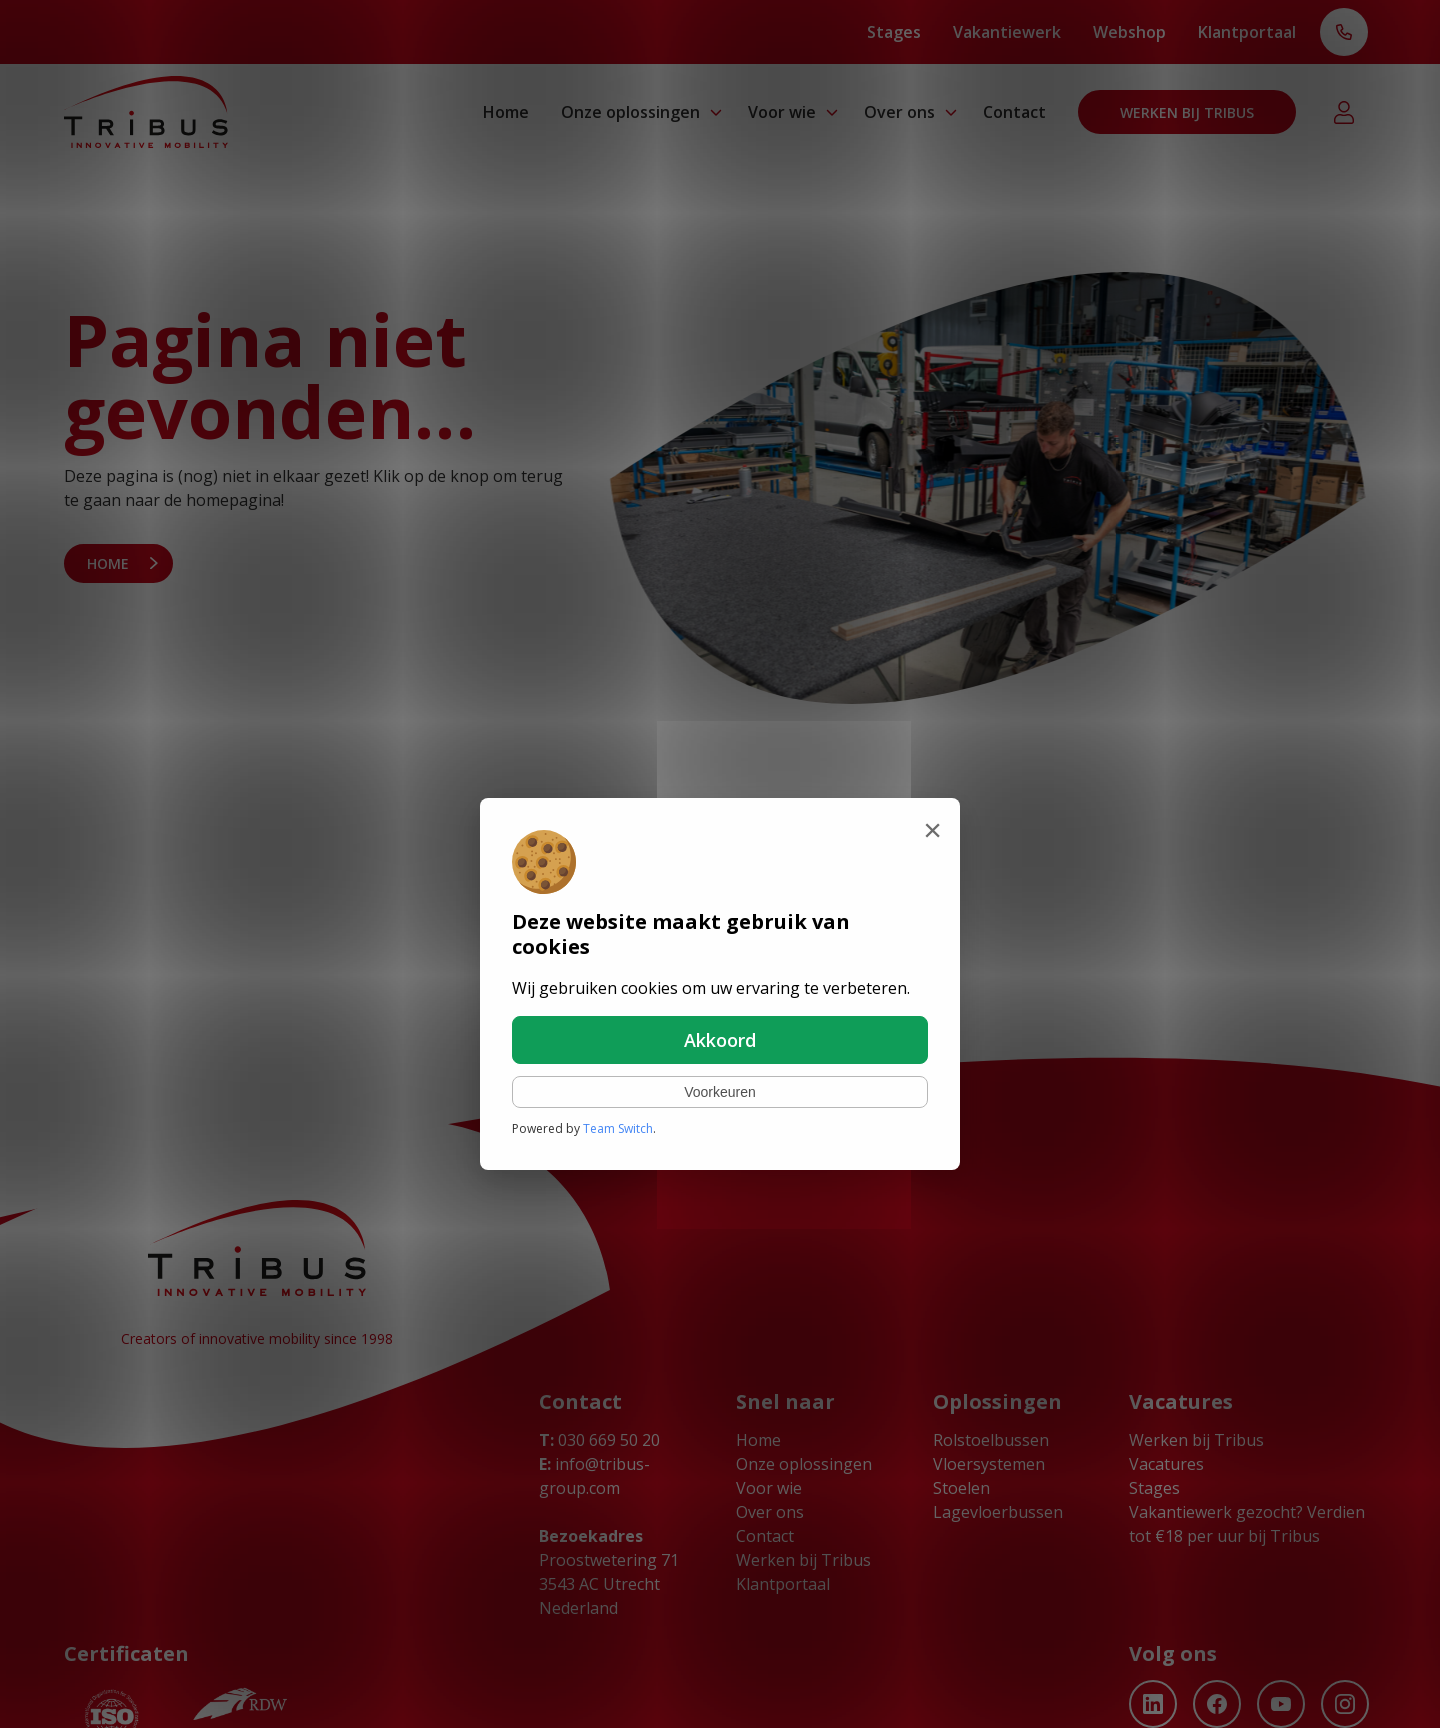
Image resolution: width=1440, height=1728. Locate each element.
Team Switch (618, 1128)
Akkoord (720, 1040)
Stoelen (961, 1488)
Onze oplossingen (630, 112)
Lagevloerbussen (998, 1512)
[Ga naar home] (146, 112)
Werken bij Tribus (1187, 112)
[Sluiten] (932, 830)
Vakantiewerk (1007, 32)
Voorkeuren (720, 1092)
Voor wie (782, 112)
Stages (894, 32)
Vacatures (1166, 1464)
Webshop (1129, 32)
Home (506, 112)
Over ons (899, 112)
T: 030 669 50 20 (1344, 34)
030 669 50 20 (599, 1440)
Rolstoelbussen (991, 1440)
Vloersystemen (989, 1464)
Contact (1014, 112)
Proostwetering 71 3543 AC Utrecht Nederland (609, 1584)
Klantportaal (1247, 32)
